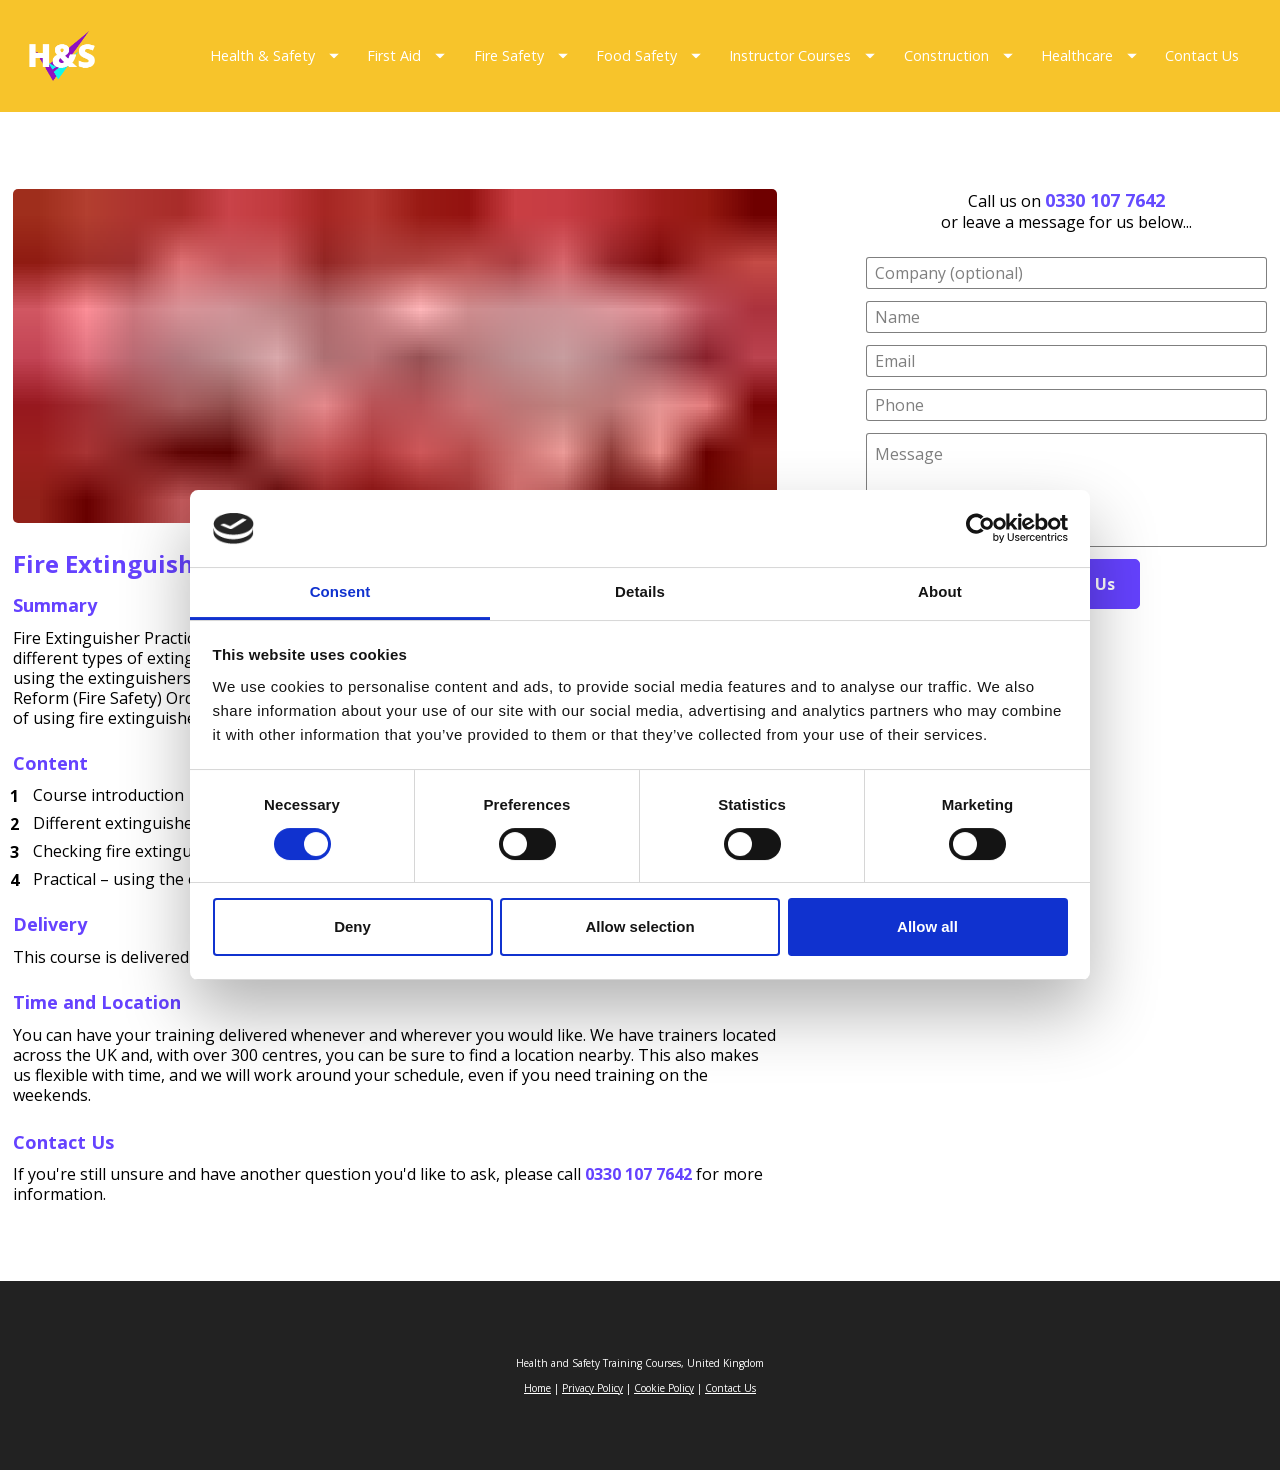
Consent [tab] (340, 591)
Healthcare (1089, 55)
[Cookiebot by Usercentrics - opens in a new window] (980, 529)
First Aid (406, 55)
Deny (352, 926)
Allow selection (639, 926)
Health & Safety (274, 55)
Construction (958, 55)
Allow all (927, 926)
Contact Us (1202, 55)
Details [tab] (640, 591)
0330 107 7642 (1105, 200)
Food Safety (648, 55)
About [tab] (940, 591)
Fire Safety (521, 55)
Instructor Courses (802, 55)
